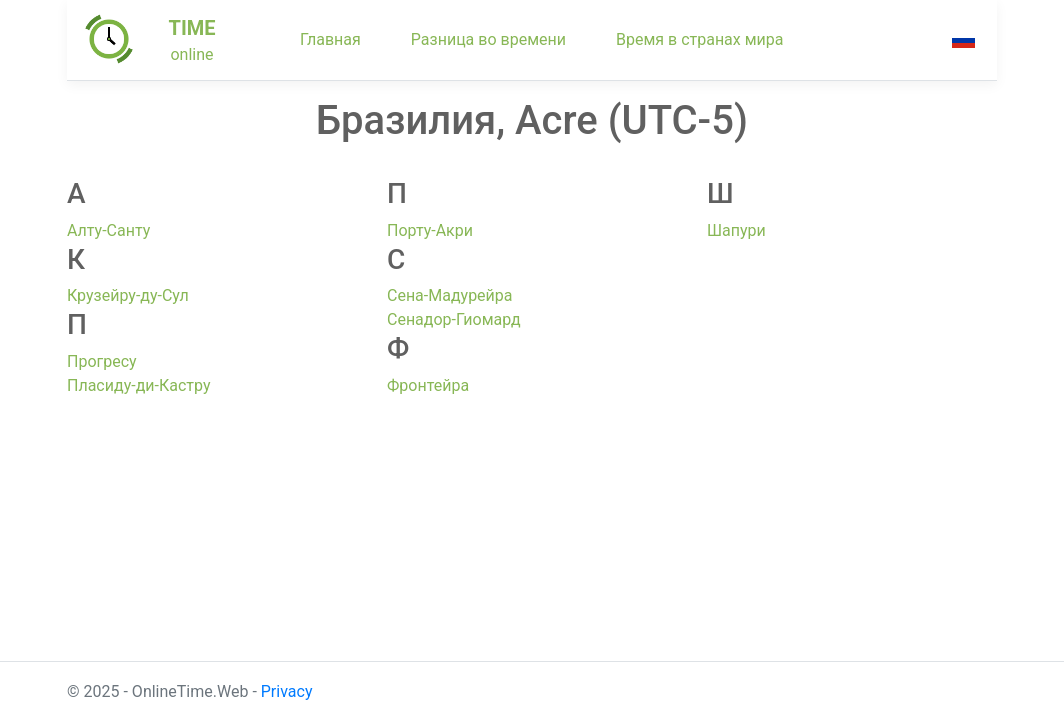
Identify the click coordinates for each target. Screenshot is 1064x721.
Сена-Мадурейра (450, 295)
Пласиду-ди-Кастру (138, 385)
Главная (330, 39)
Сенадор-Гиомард (454, 319)
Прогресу (102, 361)
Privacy (287, 691)
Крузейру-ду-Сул (128, 295)
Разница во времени (488, 39)
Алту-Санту (108, 230)
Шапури (736, 230)
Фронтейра (428, 385)
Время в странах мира (700, 39)
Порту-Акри (430, 230)
